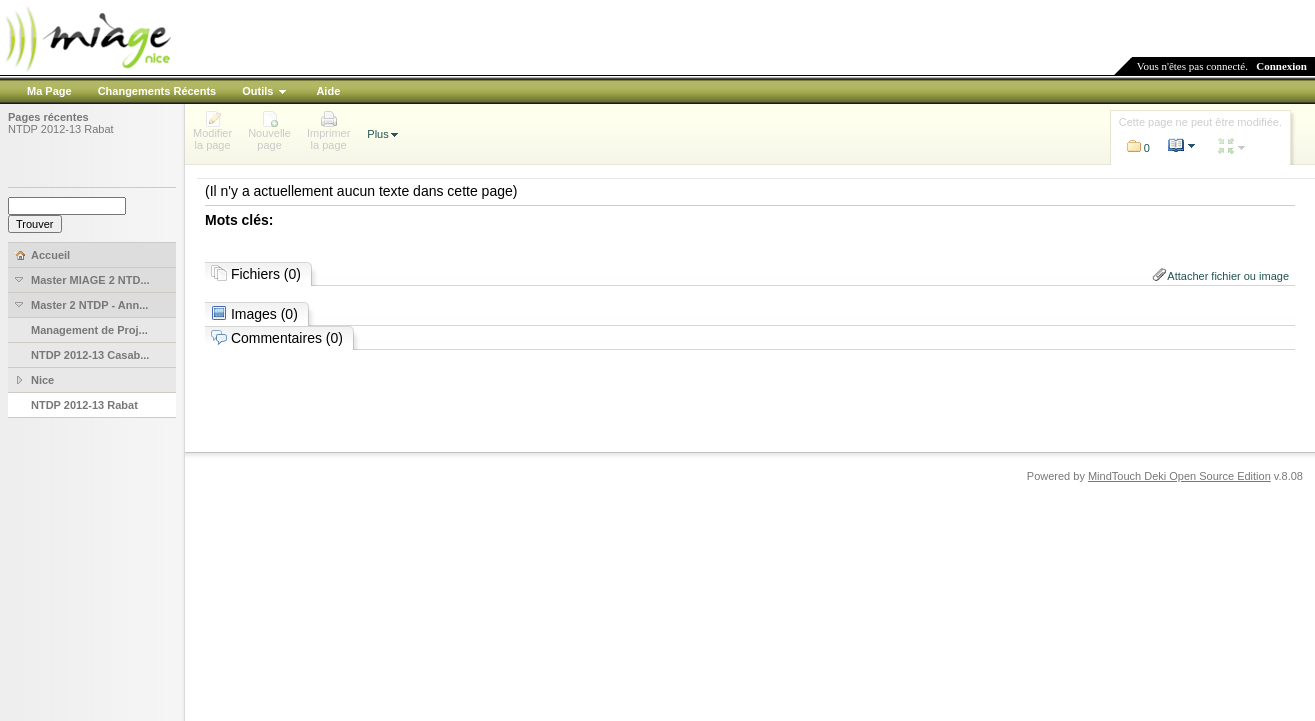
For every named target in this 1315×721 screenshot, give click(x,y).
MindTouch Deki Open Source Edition (1179, 476)
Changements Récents (157, 91)
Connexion (1281, 66)
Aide (328, 91)
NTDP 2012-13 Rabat (61, 129)
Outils (257, 91)
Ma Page (49, 91)
